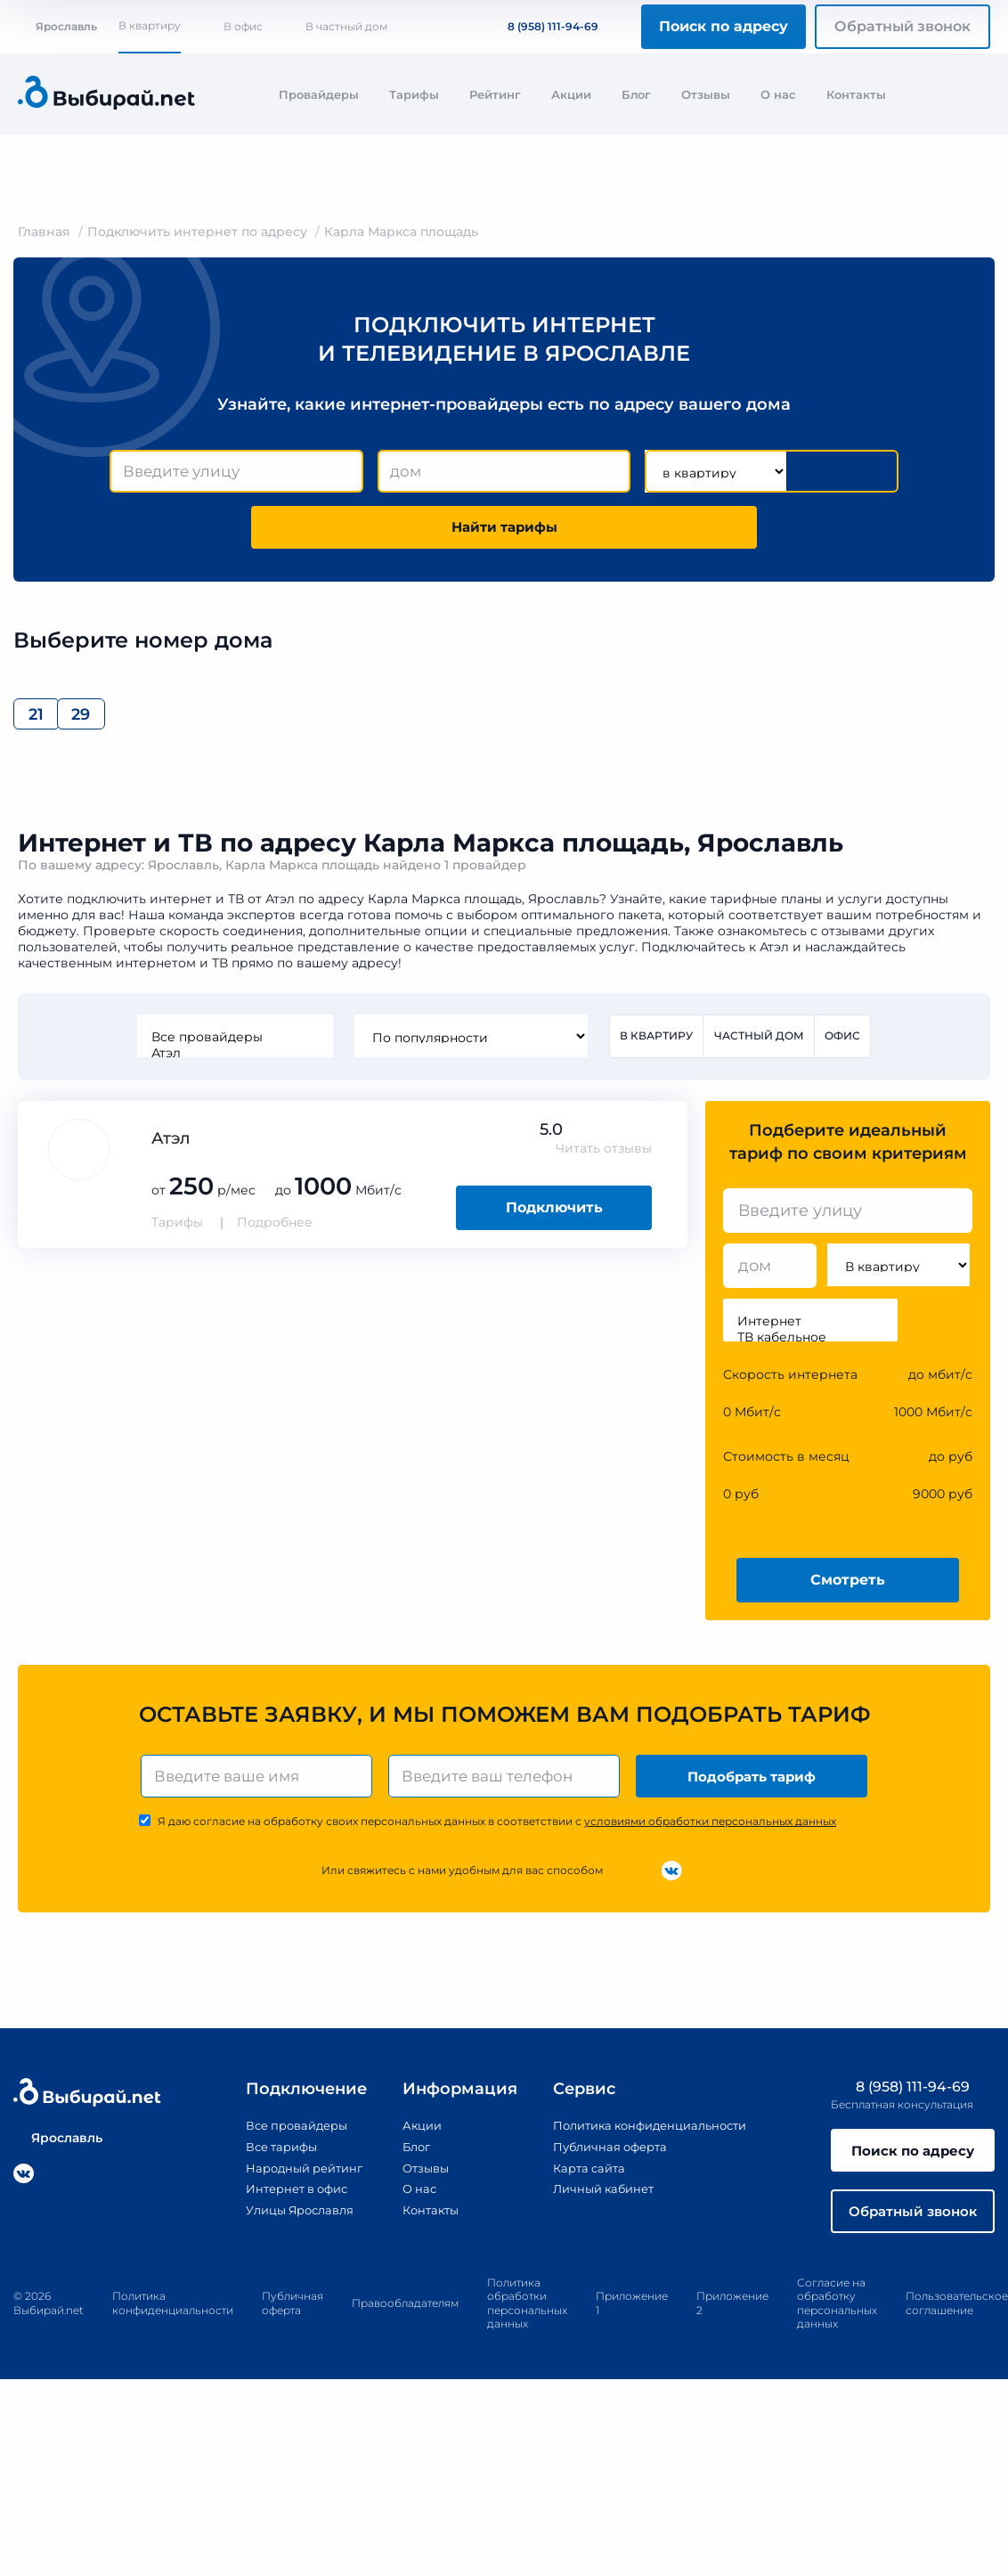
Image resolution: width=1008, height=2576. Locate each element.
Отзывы (705, 94)
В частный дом (346, 26)
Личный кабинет (596, 2202)
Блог (636, 94)
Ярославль (57, 26)
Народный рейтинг (291, 2180)
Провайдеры (319, 94)
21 (49, 720)
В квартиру (149, 25)
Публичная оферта (603, 2160)
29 (138, 720)
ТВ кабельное (810, 1348)
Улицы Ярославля (286, 2222)
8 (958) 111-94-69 (542, 26)
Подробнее (275, 1233)
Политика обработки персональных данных (527, 2322)
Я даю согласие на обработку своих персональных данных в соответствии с (497, 1835)
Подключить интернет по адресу (197, 232)
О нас (778, 94)
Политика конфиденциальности (647, 2140)
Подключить (554, 1218)
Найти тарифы (504, 530)
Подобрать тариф (754, 1788)
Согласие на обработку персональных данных (837, 2322)
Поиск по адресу (723, 26)
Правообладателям (405, 2321)
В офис (243, 26)
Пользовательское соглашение (957, 2322)
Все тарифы (266, 2160)
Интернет (810, 1332)
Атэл (233, 1063)
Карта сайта (580, 2180)
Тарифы (414, 94)
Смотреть (847, 1590)
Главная (44, 232)
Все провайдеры (233, 1047)
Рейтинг (495, 94)
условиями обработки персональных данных (710, 1835)
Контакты (856, 94)
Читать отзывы (604, 1159)
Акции (571, 94)
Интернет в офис (283, 2202)
